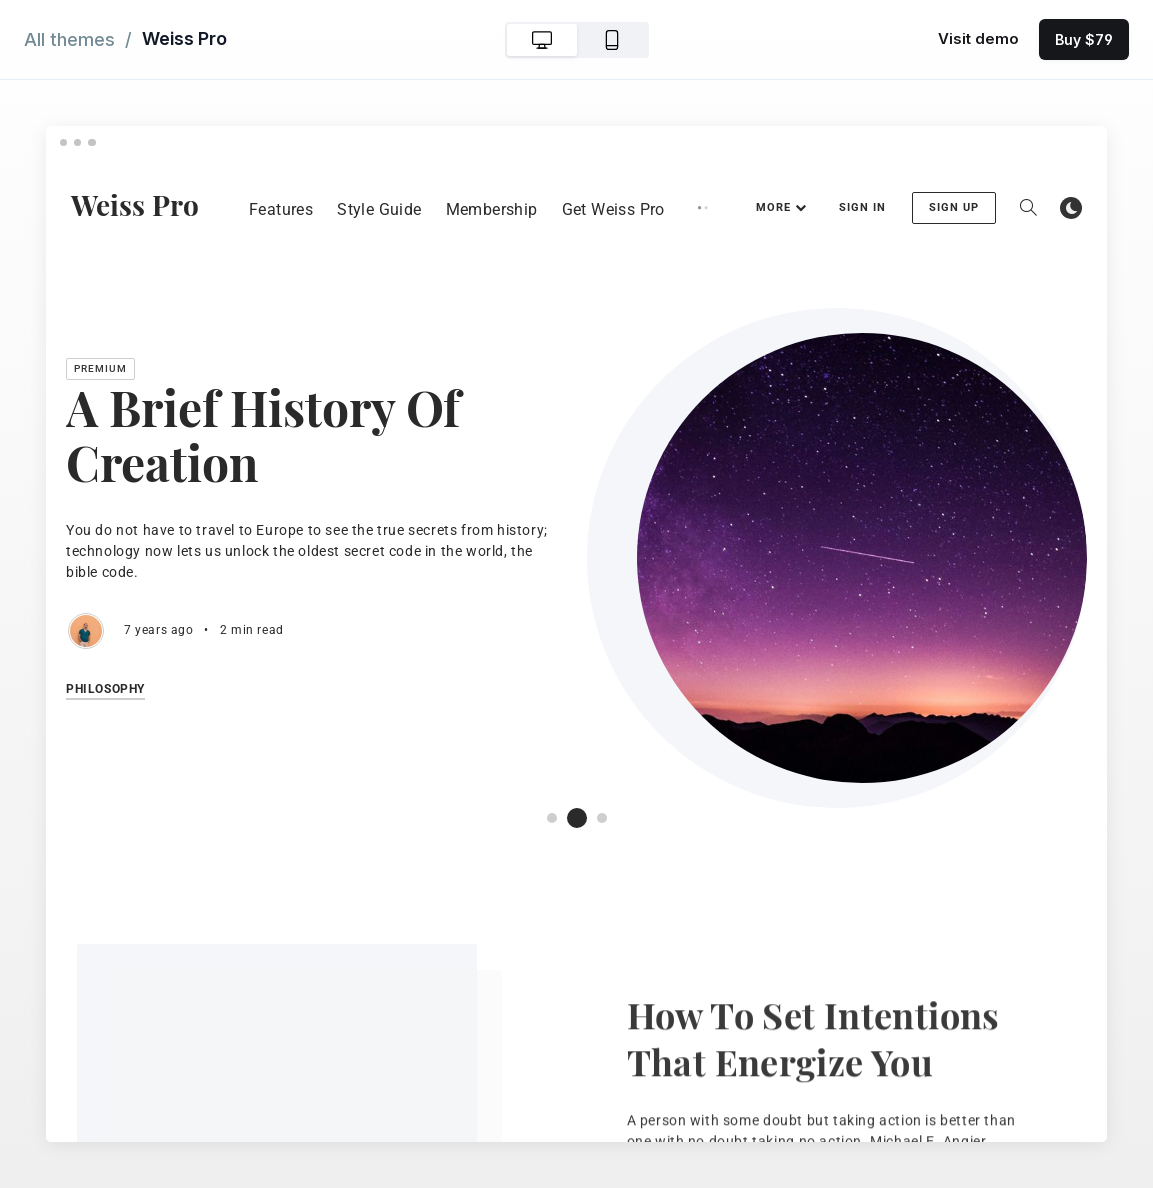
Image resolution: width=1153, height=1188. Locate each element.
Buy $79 (1084, 39)
